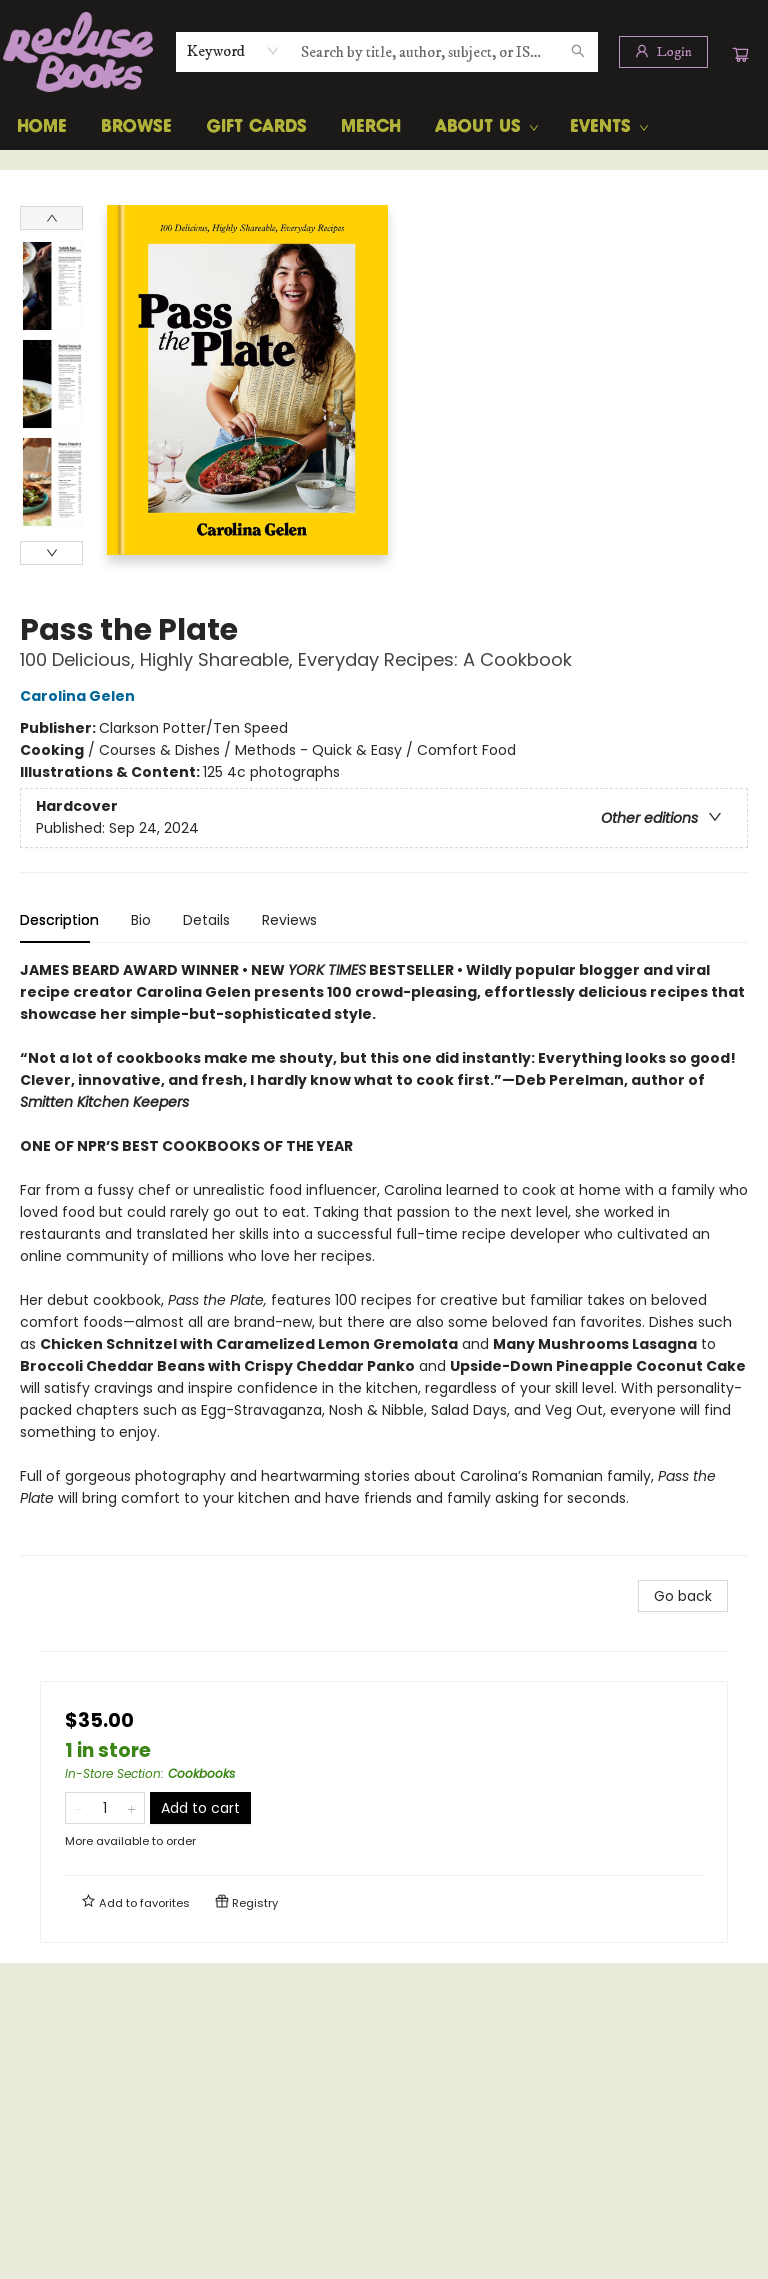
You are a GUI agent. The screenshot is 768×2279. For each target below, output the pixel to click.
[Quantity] (105, 1808)
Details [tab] (206, 920)
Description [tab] (59, 920)
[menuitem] (42, 127)
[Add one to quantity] (131, 1808)
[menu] (384, 127)
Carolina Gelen (80, 696)
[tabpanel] (384, 1257)
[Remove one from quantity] (78, 1808)
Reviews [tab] (289, 920)
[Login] (663, 52)
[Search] (578, 52)
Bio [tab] (141, 920)
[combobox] (233, 51)
